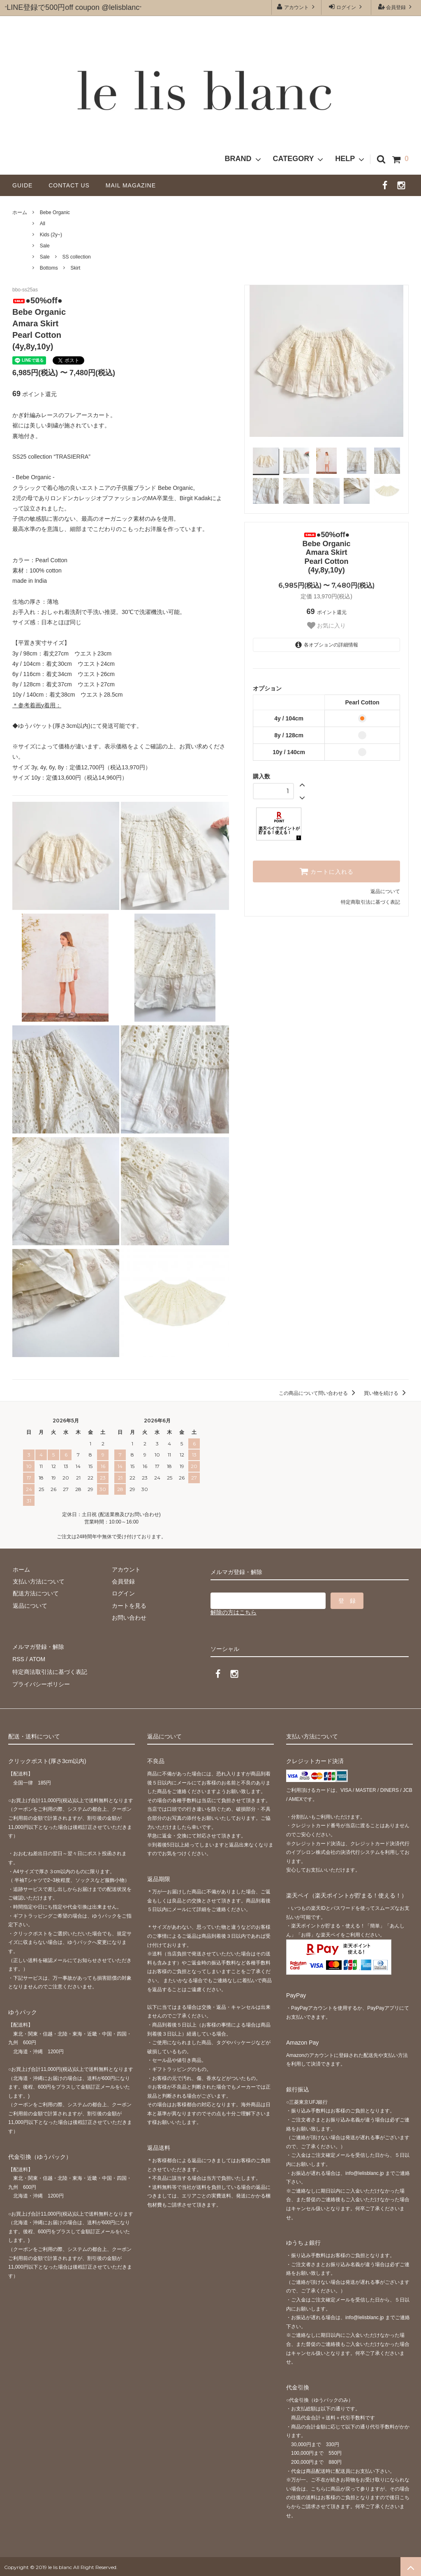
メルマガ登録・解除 (38, 1646)
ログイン (346, 6)
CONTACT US (72, 185)
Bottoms (49, 268)
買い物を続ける (386, 1393)
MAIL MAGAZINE (131, 185)
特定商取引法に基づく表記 (370, 902)
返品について (385, 891)
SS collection (76, 257)
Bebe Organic (55, 212)
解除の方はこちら (233, 1612)
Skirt (75, 268)
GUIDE (25, 185)
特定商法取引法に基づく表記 (49, 1670)
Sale (45, 246)
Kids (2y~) (51, 235)
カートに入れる (326, 871)
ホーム (19, 212)
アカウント (296, 6)
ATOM (37, 1658)
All (42, 223)
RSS (18, 1658)
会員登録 (396, 6)
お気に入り (326, 625)
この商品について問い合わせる (318, 1393)
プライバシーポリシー (41, 1682)
